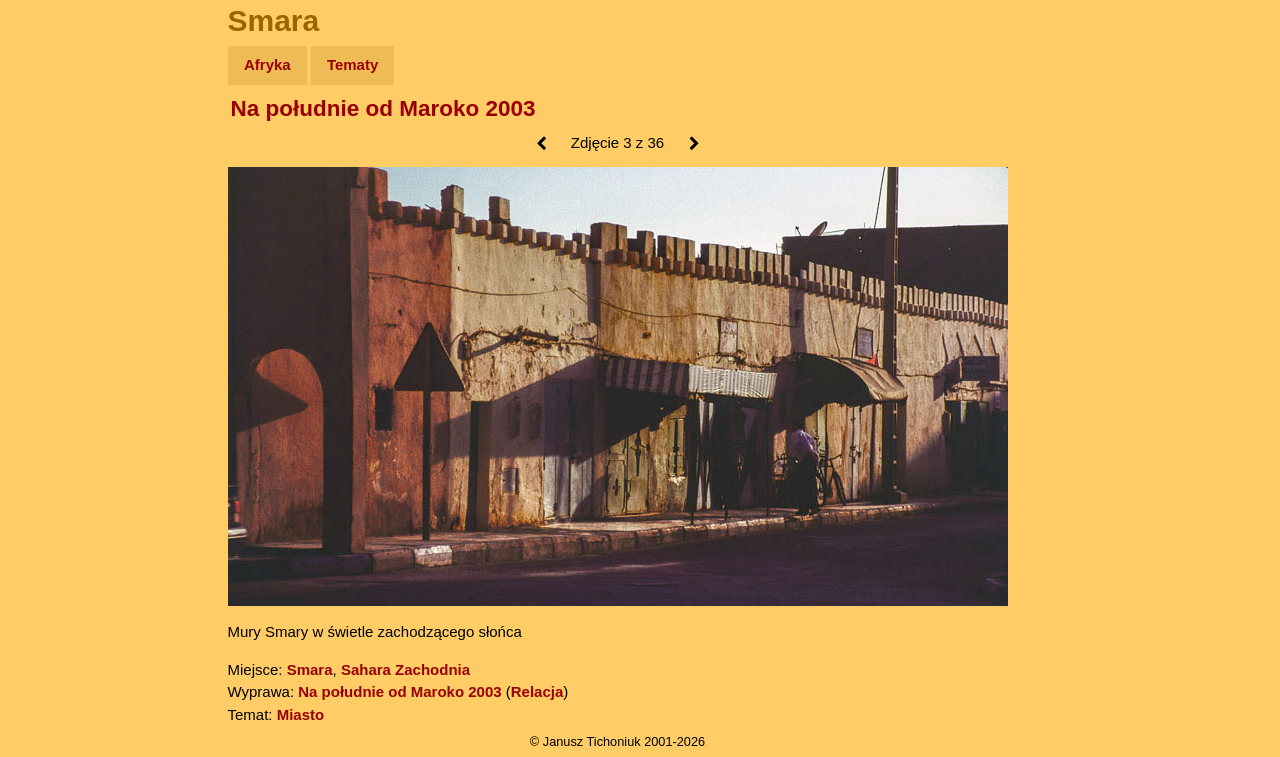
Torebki (60, 412)
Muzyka (60, 296)
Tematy (352, 64)
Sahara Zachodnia (405, 669)
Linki (51, 373)
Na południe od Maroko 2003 (383, 108)
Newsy (57, 219)
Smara (310, 669)
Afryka (267, 64)
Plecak (57, 335)
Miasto (301, 714)
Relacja (537, 691)
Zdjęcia (59, 181)
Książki (59, 258)
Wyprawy (66, 142)
